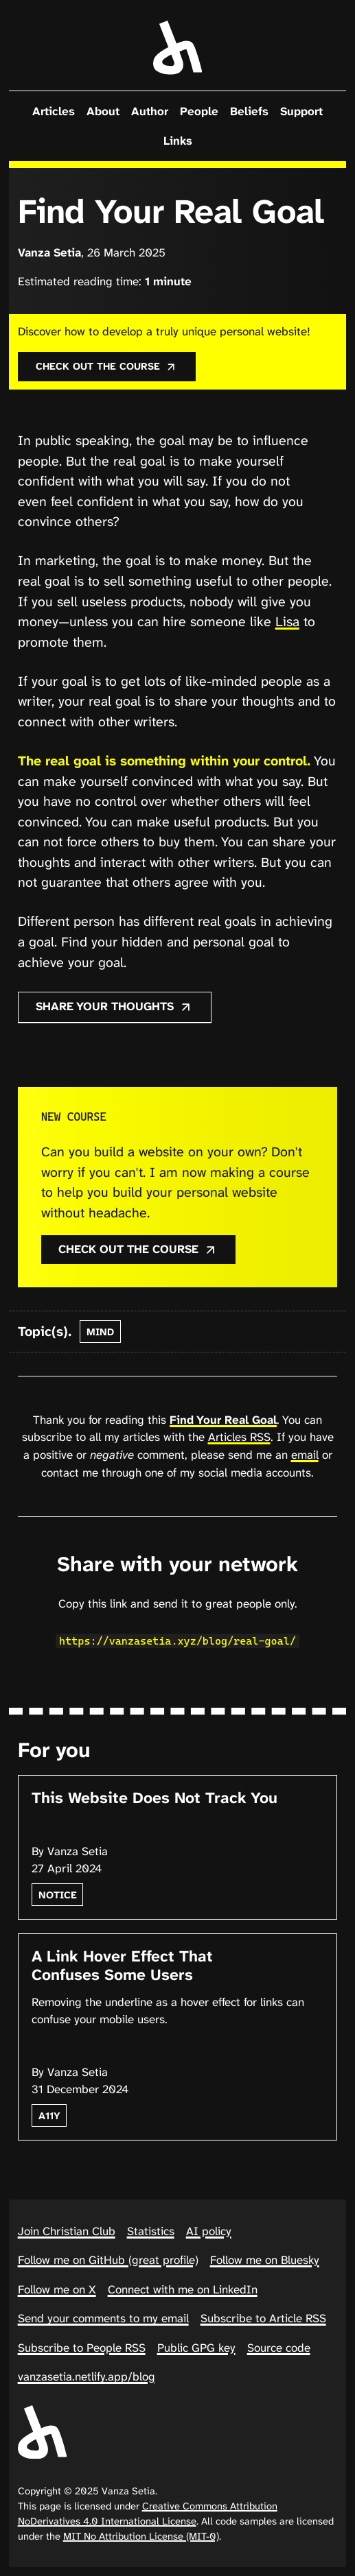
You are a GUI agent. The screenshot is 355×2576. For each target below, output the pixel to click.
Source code (278, 2347)
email (305, 1454)
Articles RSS (239, 1436)
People (199, 111)
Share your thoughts (114, 1006)
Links (177, 140)
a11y (49, 2116)
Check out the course (106, 366)
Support (301, 111)
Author (149, 111)
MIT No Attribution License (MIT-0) (141, 2536)
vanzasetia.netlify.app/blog (86, 2376)
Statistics (150, 2231)
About (103, 111)
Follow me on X (57, 2289)
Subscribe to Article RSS (263, 2318)
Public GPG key (196, 2347)
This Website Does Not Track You (154, 1798)
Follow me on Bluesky (264, 2259)
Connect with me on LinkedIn (182, 2289)
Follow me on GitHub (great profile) (108, 2259)
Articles (53, 111)
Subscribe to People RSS (82, 2347)
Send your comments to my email (103, 2318)
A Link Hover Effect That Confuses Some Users (122, 1965)
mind (100, 1332)
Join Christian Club (66, 2231)
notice (57, 1895)
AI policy (208, 2231)
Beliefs (249, 111)
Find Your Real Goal (223, 1419)
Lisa (287, 621)
